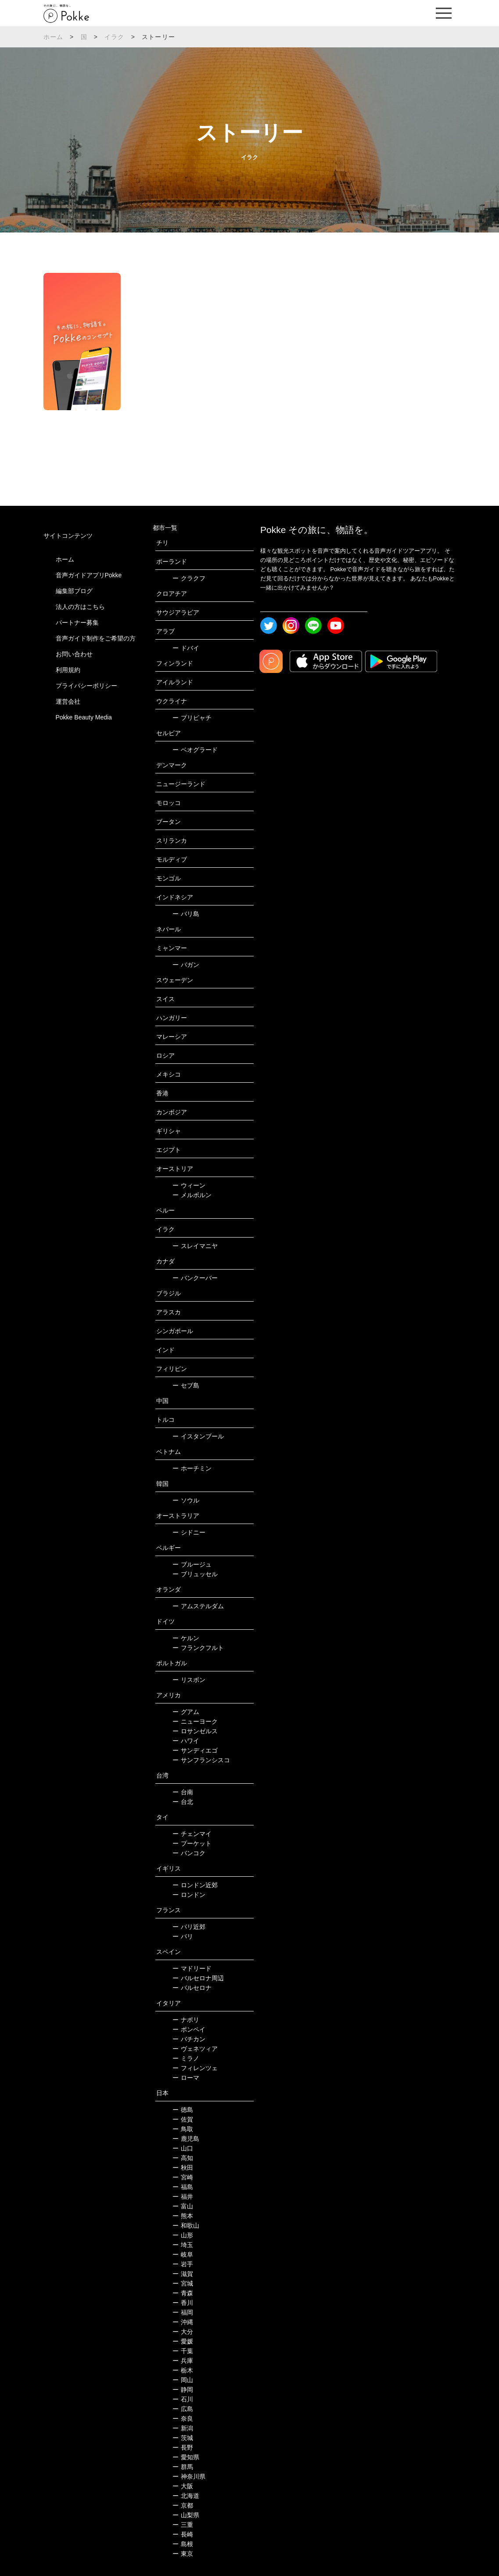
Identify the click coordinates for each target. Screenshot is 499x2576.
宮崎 (182, 2177)
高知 (182, 2157)
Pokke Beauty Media (84, 717)
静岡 (182, 2389)
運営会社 (68, 701)
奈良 (182, 2418)
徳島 (182, 2109)
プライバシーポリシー (86, 685)
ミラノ (185, 2058)
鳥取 (182, 2128)
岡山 (182, 2379)
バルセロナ (192, 1987)
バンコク (188, 1853)
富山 (182, 2206)
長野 (182, 2447)
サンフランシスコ (201, 1760)
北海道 (185, 2495)
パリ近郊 (188, 1926)
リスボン (188, 1679)
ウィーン (188, 1185)
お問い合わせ (74, 654)
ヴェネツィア (195, 2048)
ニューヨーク (195, 1721)
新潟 (182, 2428)
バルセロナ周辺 (198, 1978)
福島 (182, 2186)
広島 (182, 2408)
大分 (182, 2331)
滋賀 (182, 2273)
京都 (182, 2505)
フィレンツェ (195, 2068)
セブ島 (185, 1385)
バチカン (188, 2039)
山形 (182, 2235)
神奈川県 (188, 2476)
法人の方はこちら (80, 606)
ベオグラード (195, 749)
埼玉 (182, 2244)
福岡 (182, 2312)
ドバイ (185, 647)
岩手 (182, 2264)
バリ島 (185, 913)
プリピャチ (192, 717)
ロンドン (188, 1894)
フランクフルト (198, 1647)
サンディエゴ (195, 1750)
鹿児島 (185, 2138)
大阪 (182, 2486)
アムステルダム (198, 1606)
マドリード (192, 1968)
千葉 (182, 2350)
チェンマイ (192, 1833)
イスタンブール (198, 1436)
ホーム (53, 36)
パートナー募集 (77, 622)
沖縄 (182, 2322)
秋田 (182, 2167)
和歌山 (185, 2225)
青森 (182, 2293)
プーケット (192, 1843)
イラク (114, 36)
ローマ (185, 2077)
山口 (182, 2148)
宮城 (182, 2283)
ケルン (185, 1638)
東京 (182, 2553)
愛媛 (182, 2341)
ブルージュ (192, 1564)
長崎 (182, 2534)
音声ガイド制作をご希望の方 (96, 638)
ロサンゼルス (195, 1731)
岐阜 (182, 2254)
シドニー (188, 1532)
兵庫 (182, 2360)
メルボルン (192, 1195)
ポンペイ (188, 2029)
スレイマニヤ (195, 1245)
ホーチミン (192, 1468)
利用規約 (68, 669)
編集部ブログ (74, 590)
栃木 (182, 2370)
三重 (182, 2524)
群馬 (182, 2466)
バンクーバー (195, 1277)
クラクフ (188, 578)
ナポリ (185, 2019)
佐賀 (182, 2119)
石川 (182, 2399)
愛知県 (185, 2457)
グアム (185, 1711)
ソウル (185, 1500)
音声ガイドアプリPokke (89, 575)
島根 (182, 2543)
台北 (182, 1801)
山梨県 (185, 2515)
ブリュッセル (195, 1574)
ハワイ (185, 1740)
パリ (182, 1936)
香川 (182, 2302)
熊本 (182, 2215)
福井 (182, 2196)
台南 (182, 1792)
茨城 (182, 2437)
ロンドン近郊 (195, 1885)
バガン (185, 964)
